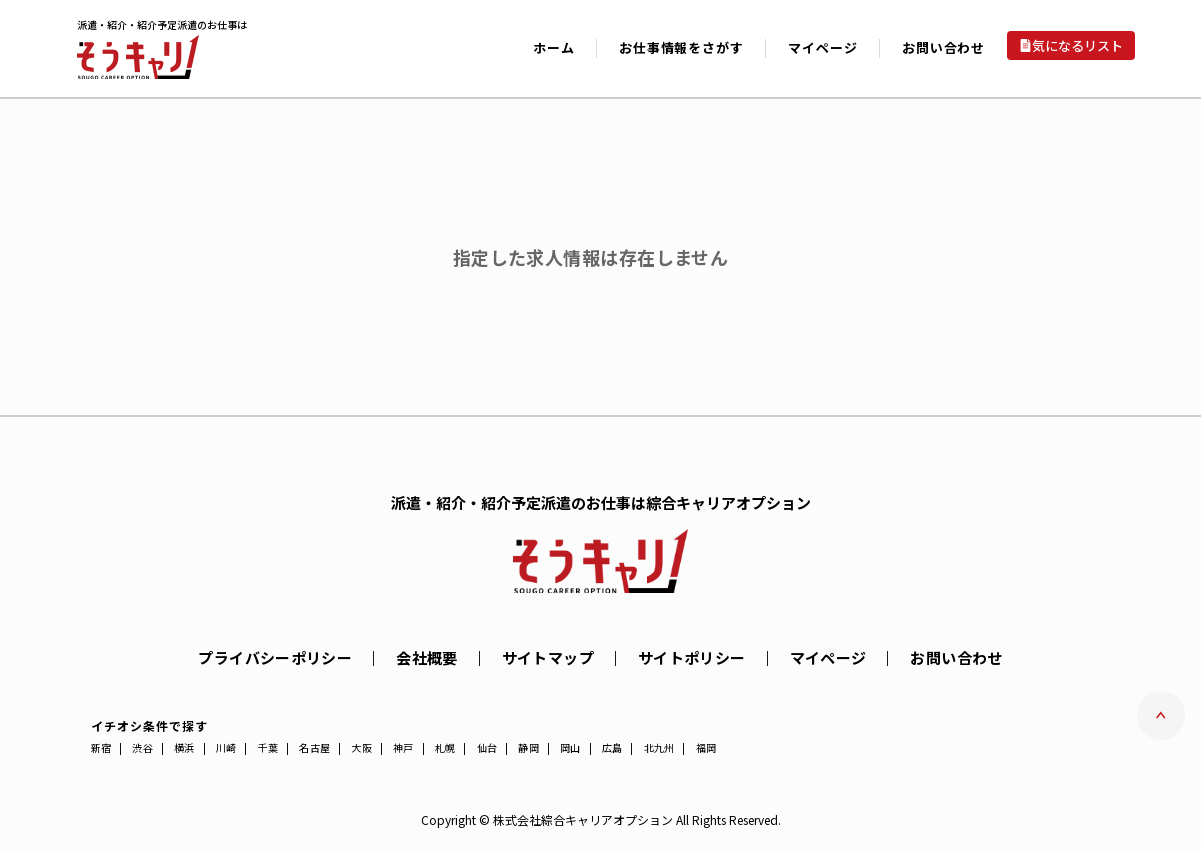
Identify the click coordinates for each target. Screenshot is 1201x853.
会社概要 (427, 657)
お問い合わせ (943, 47)
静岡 (528, 747)
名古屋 (314, 747)
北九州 (659, 747)
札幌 (445, 747)
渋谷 (142, 747)
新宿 (101, 747)
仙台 (487, 747)
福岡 (706, 747)
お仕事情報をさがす (681, 47)
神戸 (403, 747)
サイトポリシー (692, 657)
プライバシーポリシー (275, 657)
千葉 (268, 747)
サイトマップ (548, 657)
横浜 (184, 747)
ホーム (553, 47)
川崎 (226, 747)
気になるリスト (1077, 45)
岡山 (570, 747)
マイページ (828, 657)
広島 (612, 747)
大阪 (361, 747)
